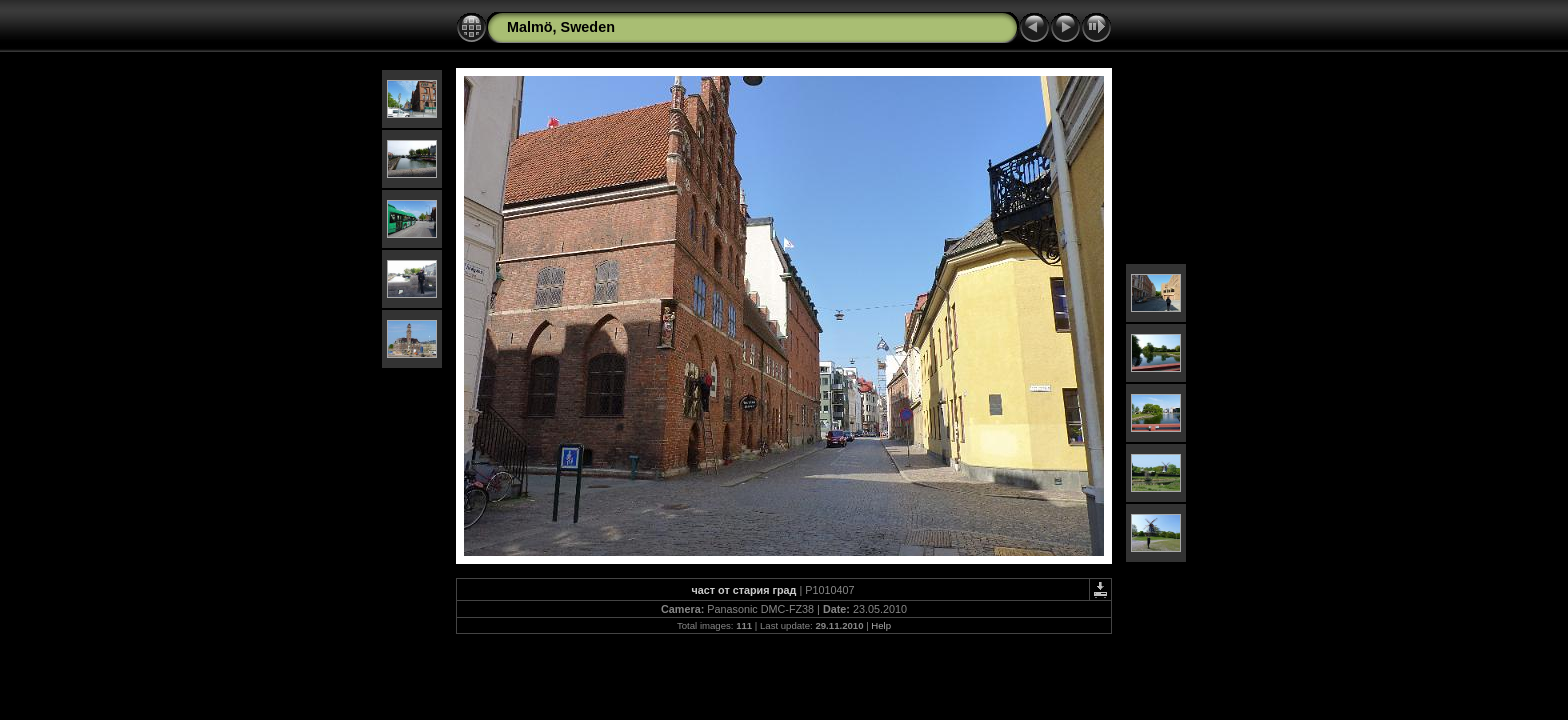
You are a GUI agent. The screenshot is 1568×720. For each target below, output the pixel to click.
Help (881, 625)
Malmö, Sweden (561, 27)
